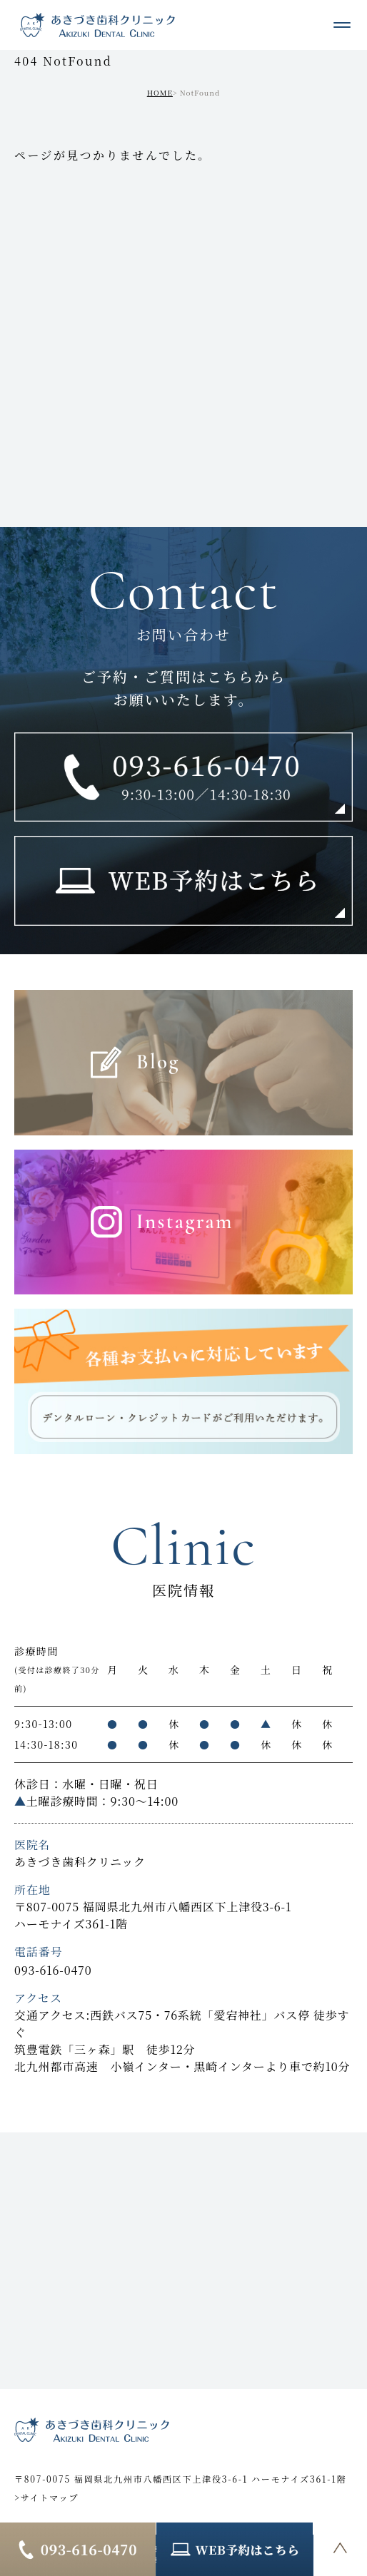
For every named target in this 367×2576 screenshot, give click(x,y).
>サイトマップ (46, 2497)
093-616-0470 (52, 1970)
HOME (160, 92)
